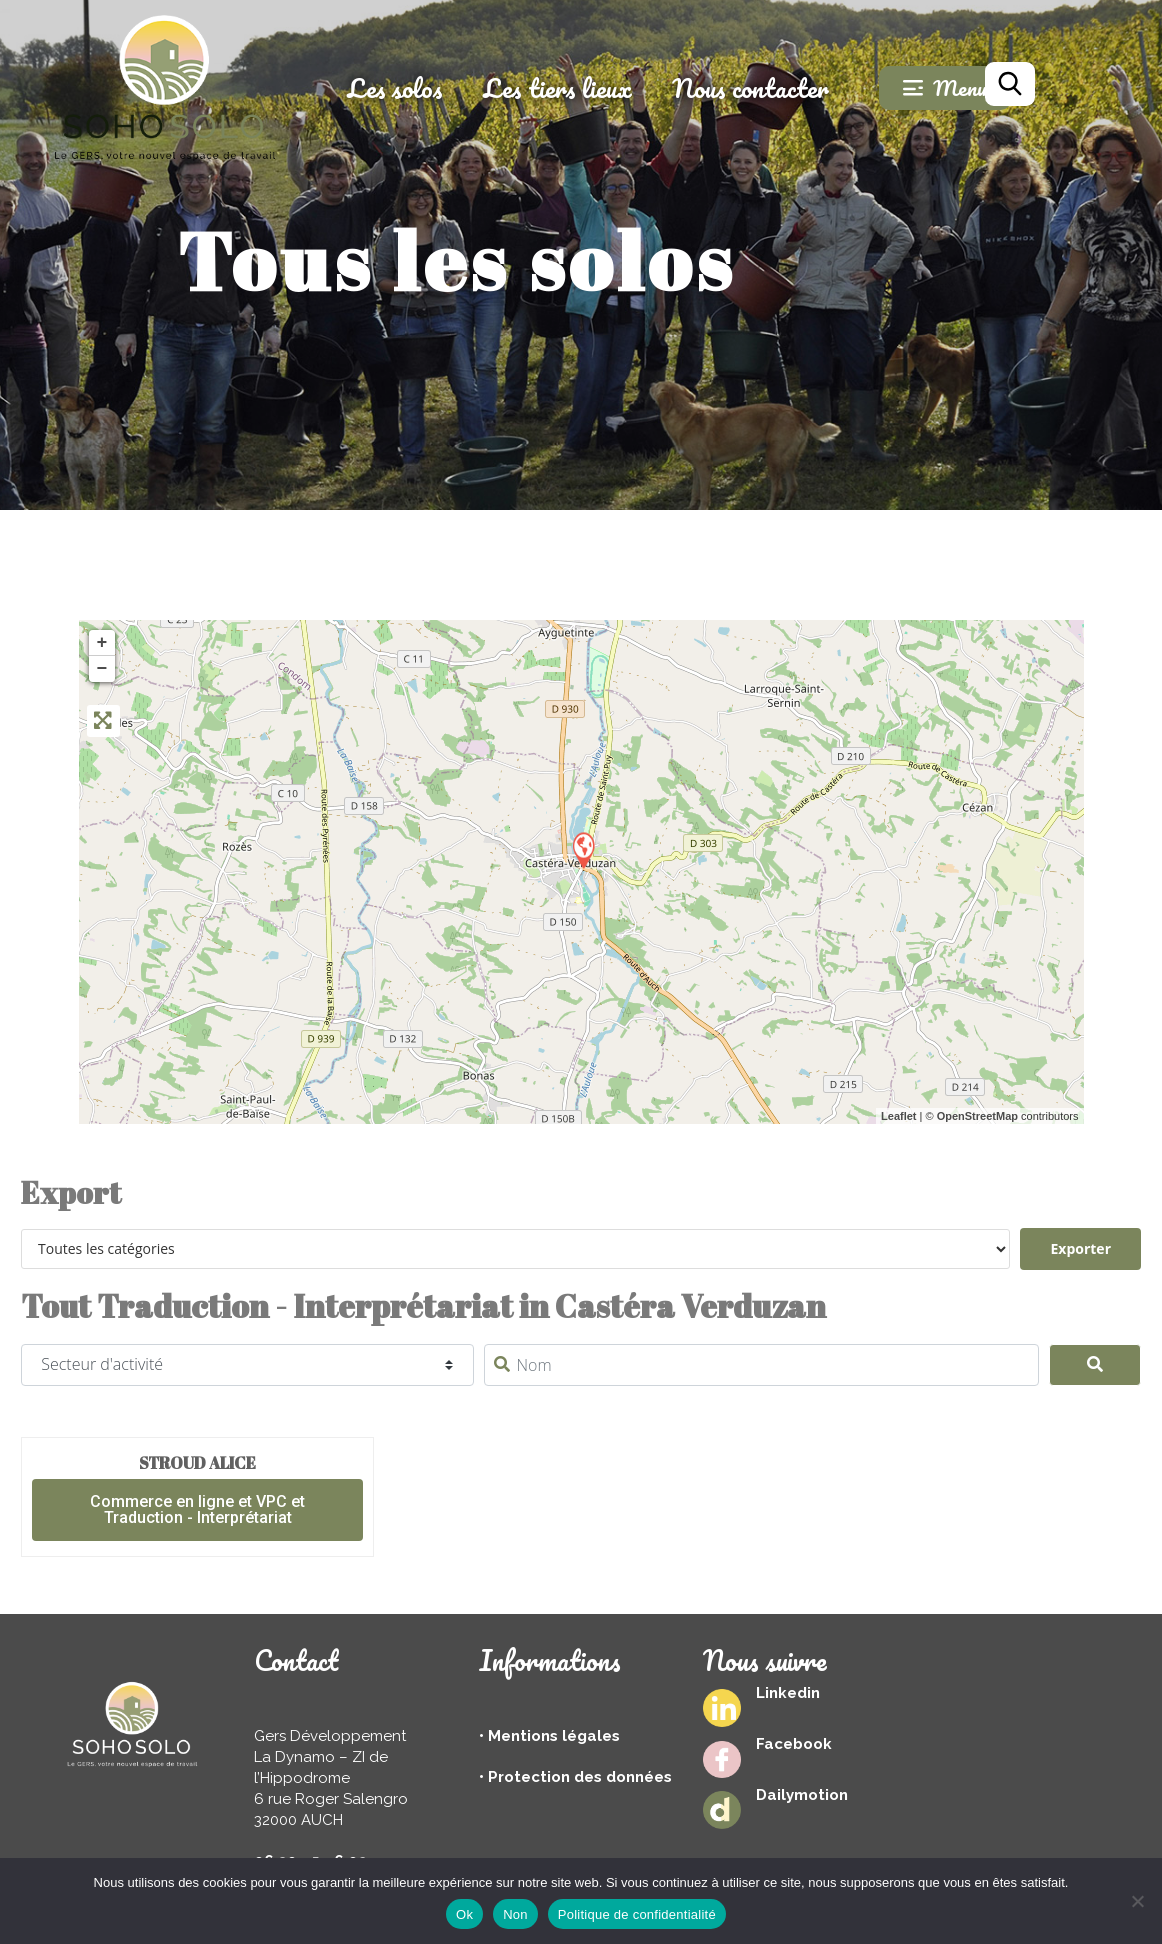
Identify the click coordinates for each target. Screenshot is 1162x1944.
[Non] (1137, 1901)
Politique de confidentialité (637, 1914)
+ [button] (102, 643)
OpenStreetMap (977, 1116)
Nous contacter (790, 88)
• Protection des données (575, 1777)
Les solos (435, 88)
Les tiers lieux (597, 88)
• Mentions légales (549, 1736)
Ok (464, 1914)
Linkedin (788, 1693)
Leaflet (898, 1116)
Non (515, 1914)
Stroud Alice (197, 1463)
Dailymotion (802, 1795)
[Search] (1095, 1365)
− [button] (102, 669)
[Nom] (761, 1365)
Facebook (794, 1744)
